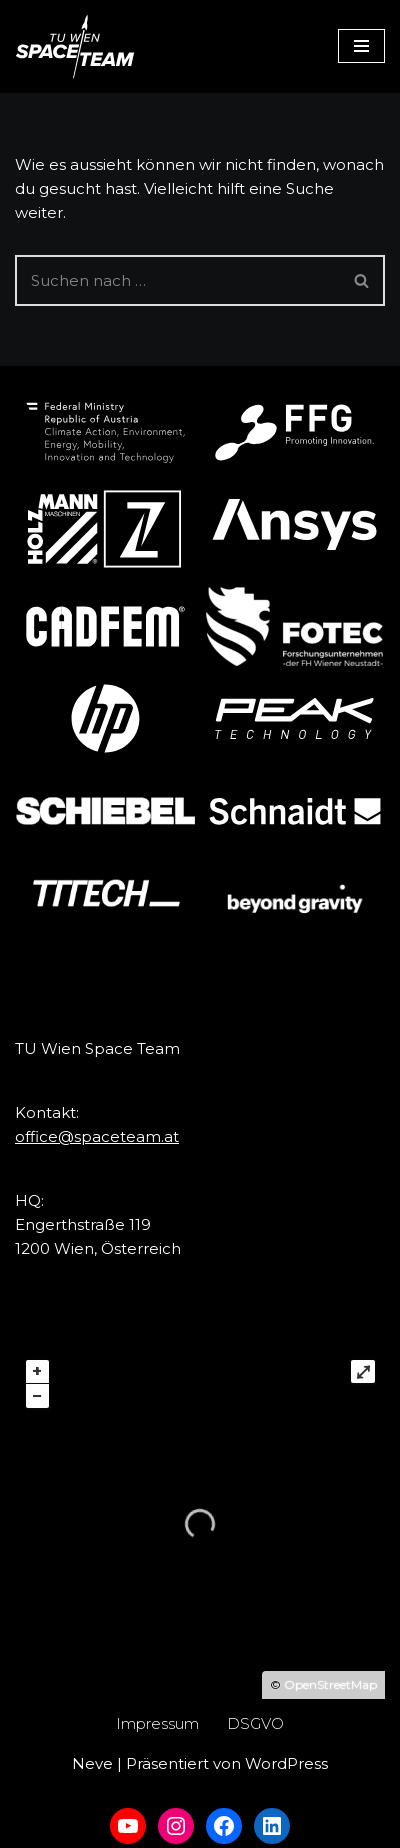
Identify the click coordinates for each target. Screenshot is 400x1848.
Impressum (157, 1723)
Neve (92, 1763)
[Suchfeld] (177, 280)
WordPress (286, 1763)
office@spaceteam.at (97, 1136)
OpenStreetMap (330, 1684)
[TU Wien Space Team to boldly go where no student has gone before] (75, 46)
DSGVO (255, 1723)
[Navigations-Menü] (361, 46)
